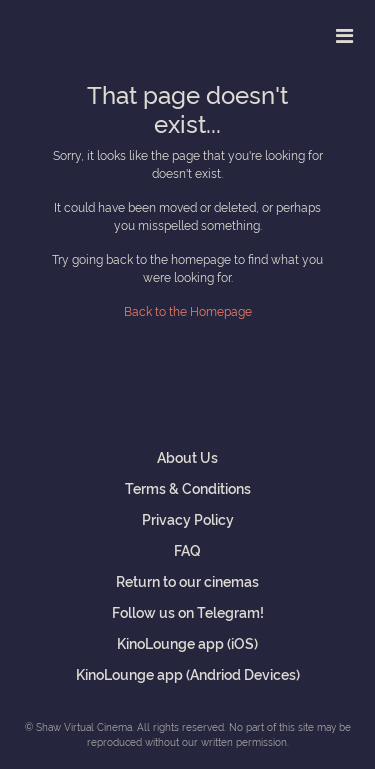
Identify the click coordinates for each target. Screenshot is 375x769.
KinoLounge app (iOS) (187, 642)
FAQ (187, 549)
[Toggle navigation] (344, 35)
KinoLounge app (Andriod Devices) (188, 673)
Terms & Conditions (188, 487)
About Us (187, 456)
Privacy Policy (188, 518)
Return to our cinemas (187, 580)
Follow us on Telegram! (188, 611)
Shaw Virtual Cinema (85, 31)
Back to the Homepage (188, 310)
